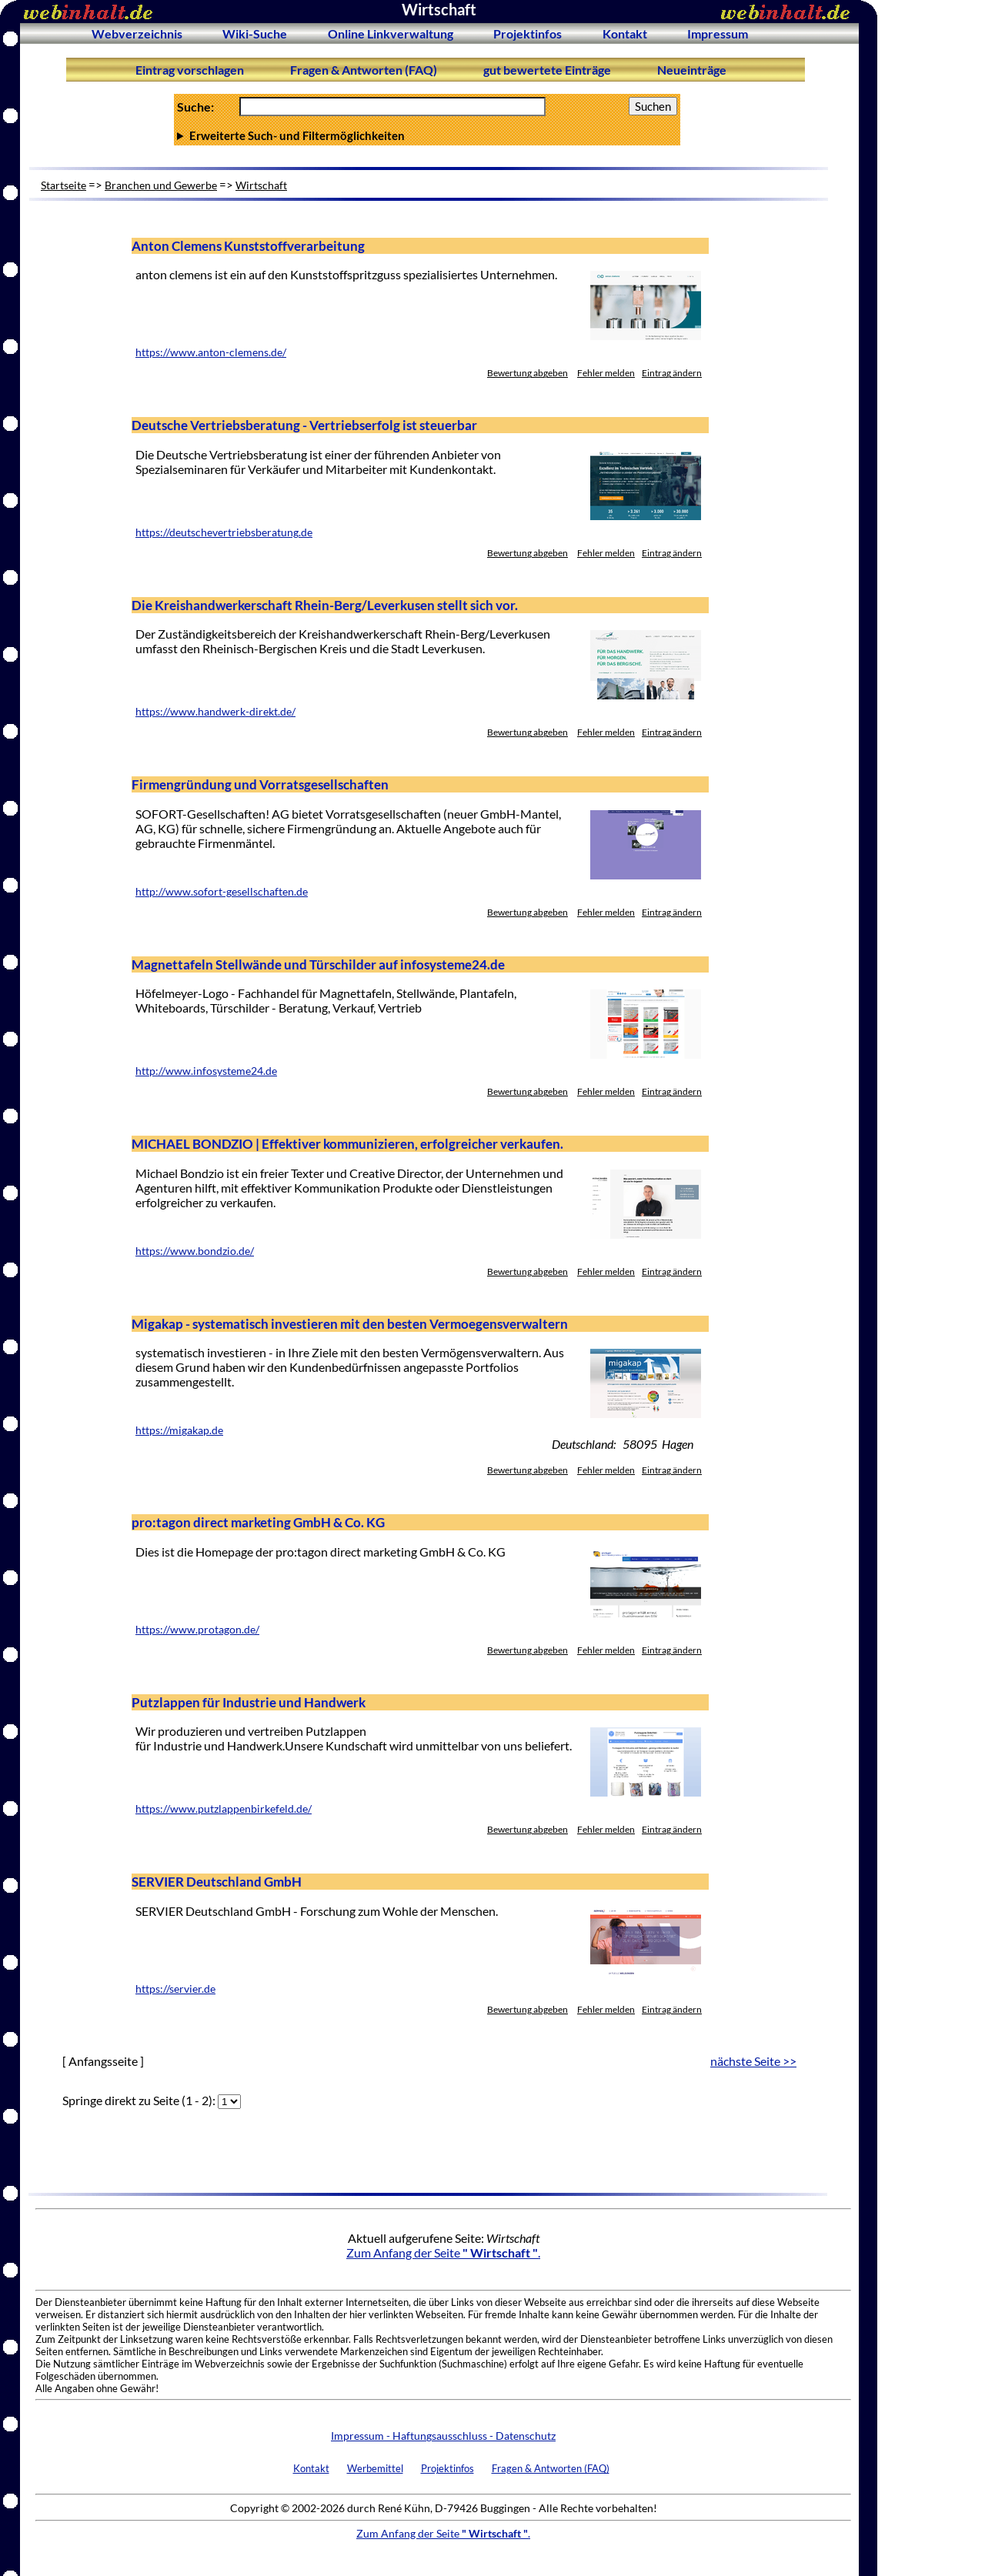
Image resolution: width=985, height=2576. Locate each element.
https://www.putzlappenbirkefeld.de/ (223, 1809)
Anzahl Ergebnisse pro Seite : (427, 135)
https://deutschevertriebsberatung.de (223, 532)
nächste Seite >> (753, 2061)
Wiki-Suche (254, 33)
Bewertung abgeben (527, 373)
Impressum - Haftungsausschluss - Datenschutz (443, 2435)
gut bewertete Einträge (547, 69)
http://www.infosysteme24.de (206, 1071)
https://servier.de (175, 1989)
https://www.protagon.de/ (197, 1629)
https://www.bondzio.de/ (194, 1251)
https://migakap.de (179, 1430)
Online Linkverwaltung (390, 33)
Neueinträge (692, 69)
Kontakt (625, 33)
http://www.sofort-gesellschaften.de (221, 892)
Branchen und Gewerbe (161, 185)
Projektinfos (527, 33)
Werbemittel (375, 2468)
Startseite (63, 185)
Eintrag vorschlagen (190, 69)
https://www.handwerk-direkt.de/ (215, 712)
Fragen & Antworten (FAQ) (363, 69)
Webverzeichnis (137, 33)
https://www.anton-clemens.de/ (210, 352)
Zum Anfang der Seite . (443, 2252)
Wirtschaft (261, 185)
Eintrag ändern (672, 373)
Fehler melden (606, 373)
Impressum (717, 33)
